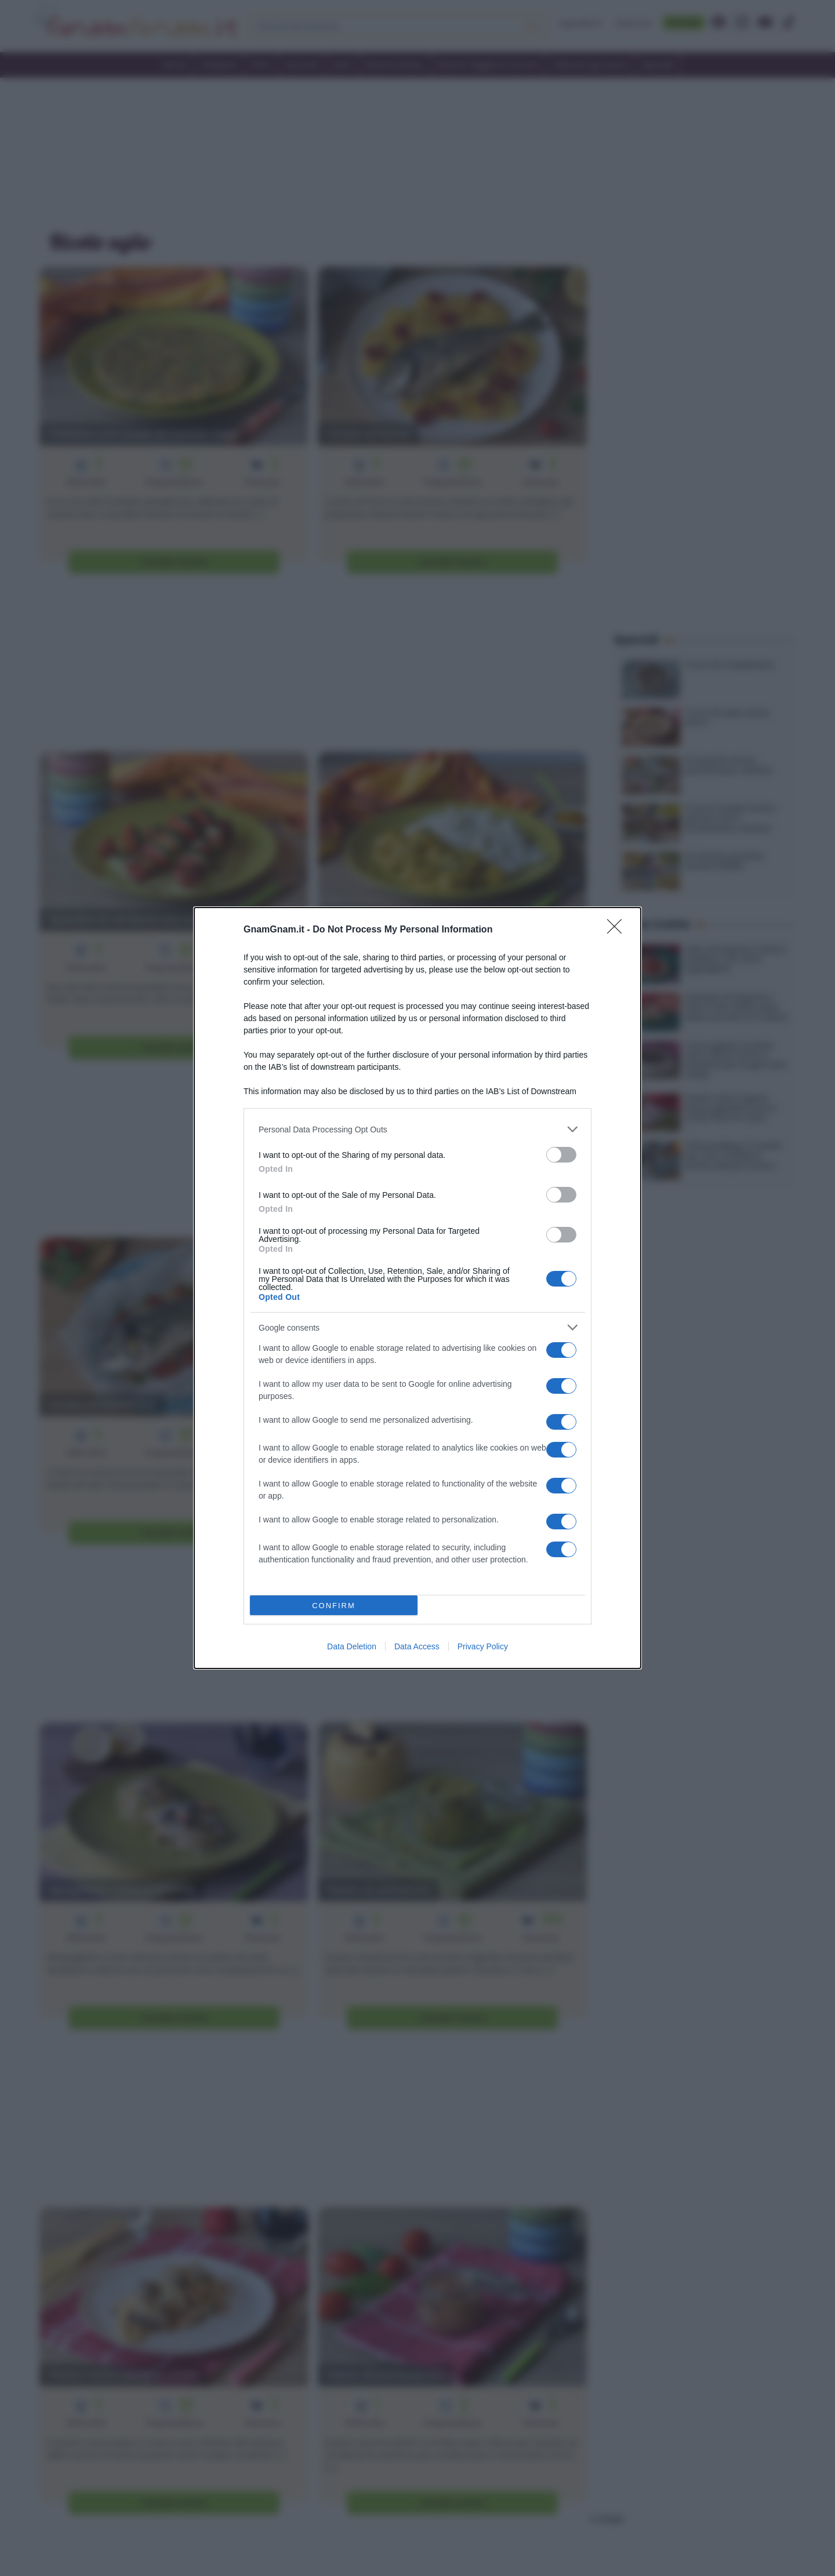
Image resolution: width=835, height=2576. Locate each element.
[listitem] (417, 1129)
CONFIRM (333, 1605)
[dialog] (417, 1288)
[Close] (618, 930)
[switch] (561, 1155)
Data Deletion (351, 1646)
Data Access (417, 1646)
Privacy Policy (483, 1646)
